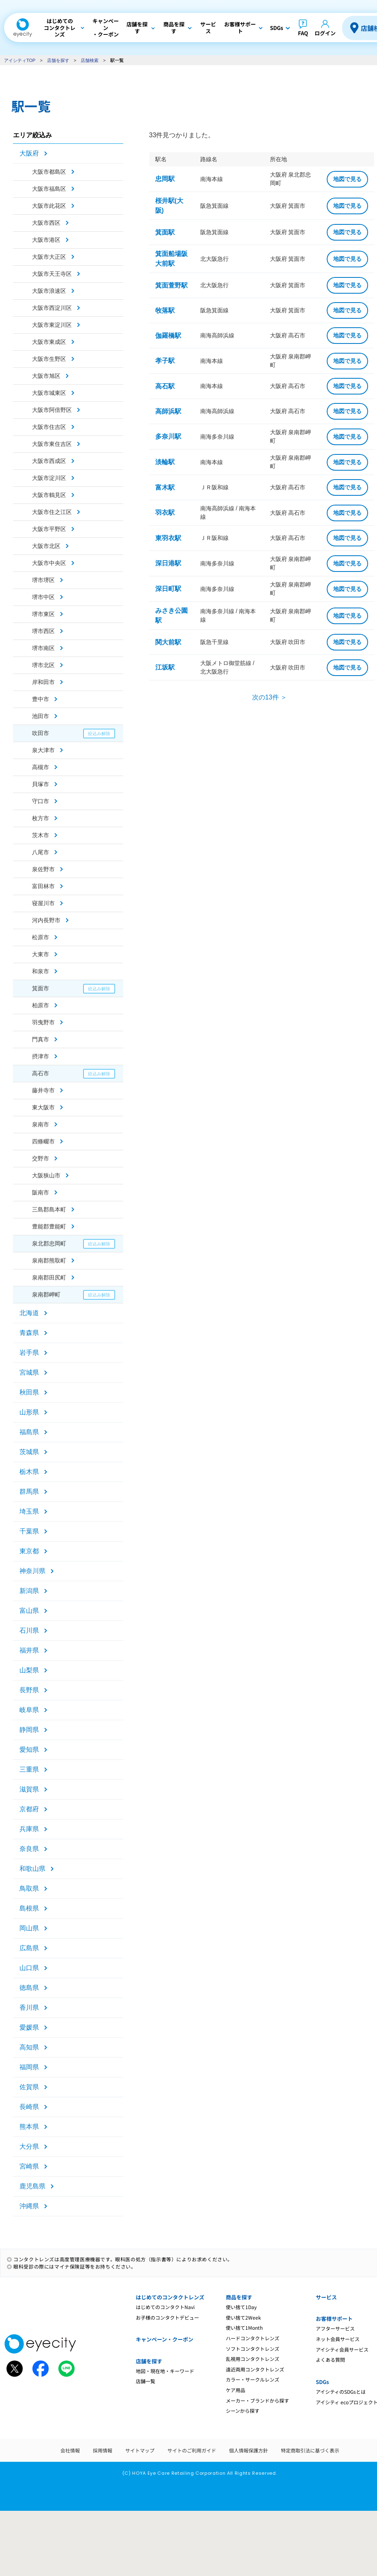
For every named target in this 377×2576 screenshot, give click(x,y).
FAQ (303, 33)
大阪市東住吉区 (52, 444)
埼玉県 (29, 1511)
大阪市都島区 (49, 171)
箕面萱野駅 (171, 285)
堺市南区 (43, 648)
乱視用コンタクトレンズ (252, 2358)
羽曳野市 (43, 1022)
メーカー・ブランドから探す (257, 2400)
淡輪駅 (165, 461)
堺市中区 (43, 597)
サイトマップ (139, 2450)
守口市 (40, 801)
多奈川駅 (168, 436)
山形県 (29, 1412)
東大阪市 (43, 1107)
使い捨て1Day (241, 2306)
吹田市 (40, 733)
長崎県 (29, 2106)
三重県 (29, 1769)
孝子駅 (165, 360)
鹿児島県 (32, 2186)
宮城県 (29, 1372)
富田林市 (43, 886)
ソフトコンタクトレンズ (252, 2348)
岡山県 (29, 1928)
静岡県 (29, 1729)
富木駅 (165, 487)
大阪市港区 (46, 240)
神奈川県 (32, 1570)
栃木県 (29, 1471)
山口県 (29, 1967)
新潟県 (29, 1590)
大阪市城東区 (49, 393)
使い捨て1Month (244, 2327)
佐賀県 (29, 2086)
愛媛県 (29, 2027)
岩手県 (29, 1352)
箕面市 (40, 988)
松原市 (40, 937)
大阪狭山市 (46, 1175)
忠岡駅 (165, 178)
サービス (326, 2297)
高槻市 (40, 767)
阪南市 (40, 1192)
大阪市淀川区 (49, 478)
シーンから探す (242, 2410)
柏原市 (40, 1005)
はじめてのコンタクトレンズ (170, 2297)
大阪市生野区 (49, 359)
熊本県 (29, 2126)
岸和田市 (43, 682)
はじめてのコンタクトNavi (165, 2306)
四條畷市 (43, 1141)
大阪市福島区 (49, 189)
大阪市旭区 (46, 376)
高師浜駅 (168, 411)
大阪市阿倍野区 (52, 410)
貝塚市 (40, 784)
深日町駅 (168, 588)
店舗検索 (90, 60)
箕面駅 (165, 232)
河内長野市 (46, 920)
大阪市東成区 (49, 342)
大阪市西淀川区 (52, 308)
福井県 (29, 1650)
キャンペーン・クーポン (164, 2339)
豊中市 (40, 699)
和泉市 (40, 971)
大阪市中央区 (49, 563)
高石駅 (165, 386)
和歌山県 (32, 1868)
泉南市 (40, 1124)
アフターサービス (335, 2328)
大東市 (40, 954)
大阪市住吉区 (49, 427)
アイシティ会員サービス (342, 2349)
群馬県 (29, 1491)
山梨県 (29, 1670)
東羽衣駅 (168, 538)
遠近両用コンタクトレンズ (255, 2369)
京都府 (29, 1809)
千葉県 (29, 1531)
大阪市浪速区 (49, 291)
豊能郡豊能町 (49, 1226)
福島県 (29, 1432)
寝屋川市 (43, 903)
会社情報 (70, 2450)
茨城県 (29, 1451)
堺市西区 (43, 631)
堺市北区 (43, 665)
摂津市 (40, 1056)
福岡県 (29, 2067)
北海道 (29, 1312)
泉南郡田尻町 (49, 1277)
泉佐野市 (43, 869)
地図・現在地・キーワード (165, 2370)
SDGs (322, 2382)
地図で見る (347, 179)
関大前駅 (168, 642)
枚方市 (40, 818)
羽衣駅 (165, 512)
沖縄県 (29, 2206)
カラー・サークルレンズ (252, 2379)
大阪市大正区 (49, 257)
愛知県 (29, 1749)
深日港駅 (168, 563)
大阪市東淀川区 (52, 325)
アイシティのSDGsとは (341, 2391)
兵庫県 (29, 1828)
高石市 (40, 1073)
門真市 (40, 1039)
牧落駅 (165, 310)
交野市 (40, 1158)
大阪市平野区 (49, 529)
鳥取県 (29, 1888)
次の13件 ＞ (269, 697)
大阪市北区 (46, 546)
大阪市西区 (46, 223)
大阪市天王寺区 (52, 274)
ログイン (325, 33)
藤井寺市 (43, 1090)
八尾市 (40, 852)
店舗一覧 (145, 2381)
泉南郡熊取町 (49, 1260)
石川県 (29, 1630)
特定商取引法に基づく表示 (310, 2450)
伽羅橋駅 (168, 335)
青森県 (29, 1332)
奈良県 (29, 1848)
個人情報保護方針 (248, 2450)
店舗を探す (58, 60)
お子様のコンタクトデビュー (167, 2317)
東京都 (29, 1551)
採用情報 (102, 2450)
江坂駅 (165, 667)
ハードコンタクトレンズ (252, 2338)
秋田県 (29, 1392)
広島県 (29, 1948)
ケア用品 (235, 2389)
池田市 (40, 716)
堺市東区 (43, 614)
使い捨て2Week (243, 2317)
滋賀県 (29, 1789)
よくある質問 (330, 2359)
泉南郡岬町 (46, 1294)
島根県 (29, 1908)
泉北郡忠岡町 (49, 1243)
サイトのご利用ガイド (191, 2450)
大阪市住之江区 (52, 512)
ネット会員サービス (338, 2338)
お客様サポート (334, 2318)
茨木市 (40, 835)
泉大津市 (43, 750)
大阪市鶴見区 (49, 495)
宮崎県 (29, 2166)
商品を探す (239, 2297)
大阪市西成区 (49, 461)
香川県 (29, 2007)
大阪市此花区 (49, 206)
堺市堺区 (43, 580)
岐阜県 (29, 1709)
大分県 (29, 2146)
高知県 (29, 2047)
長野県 (29, 1690)
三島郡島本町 (49, 1209)
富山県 (29, 1610)
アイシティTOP (19, 60)
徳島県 (29, 1987)
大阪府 (29, 153)
